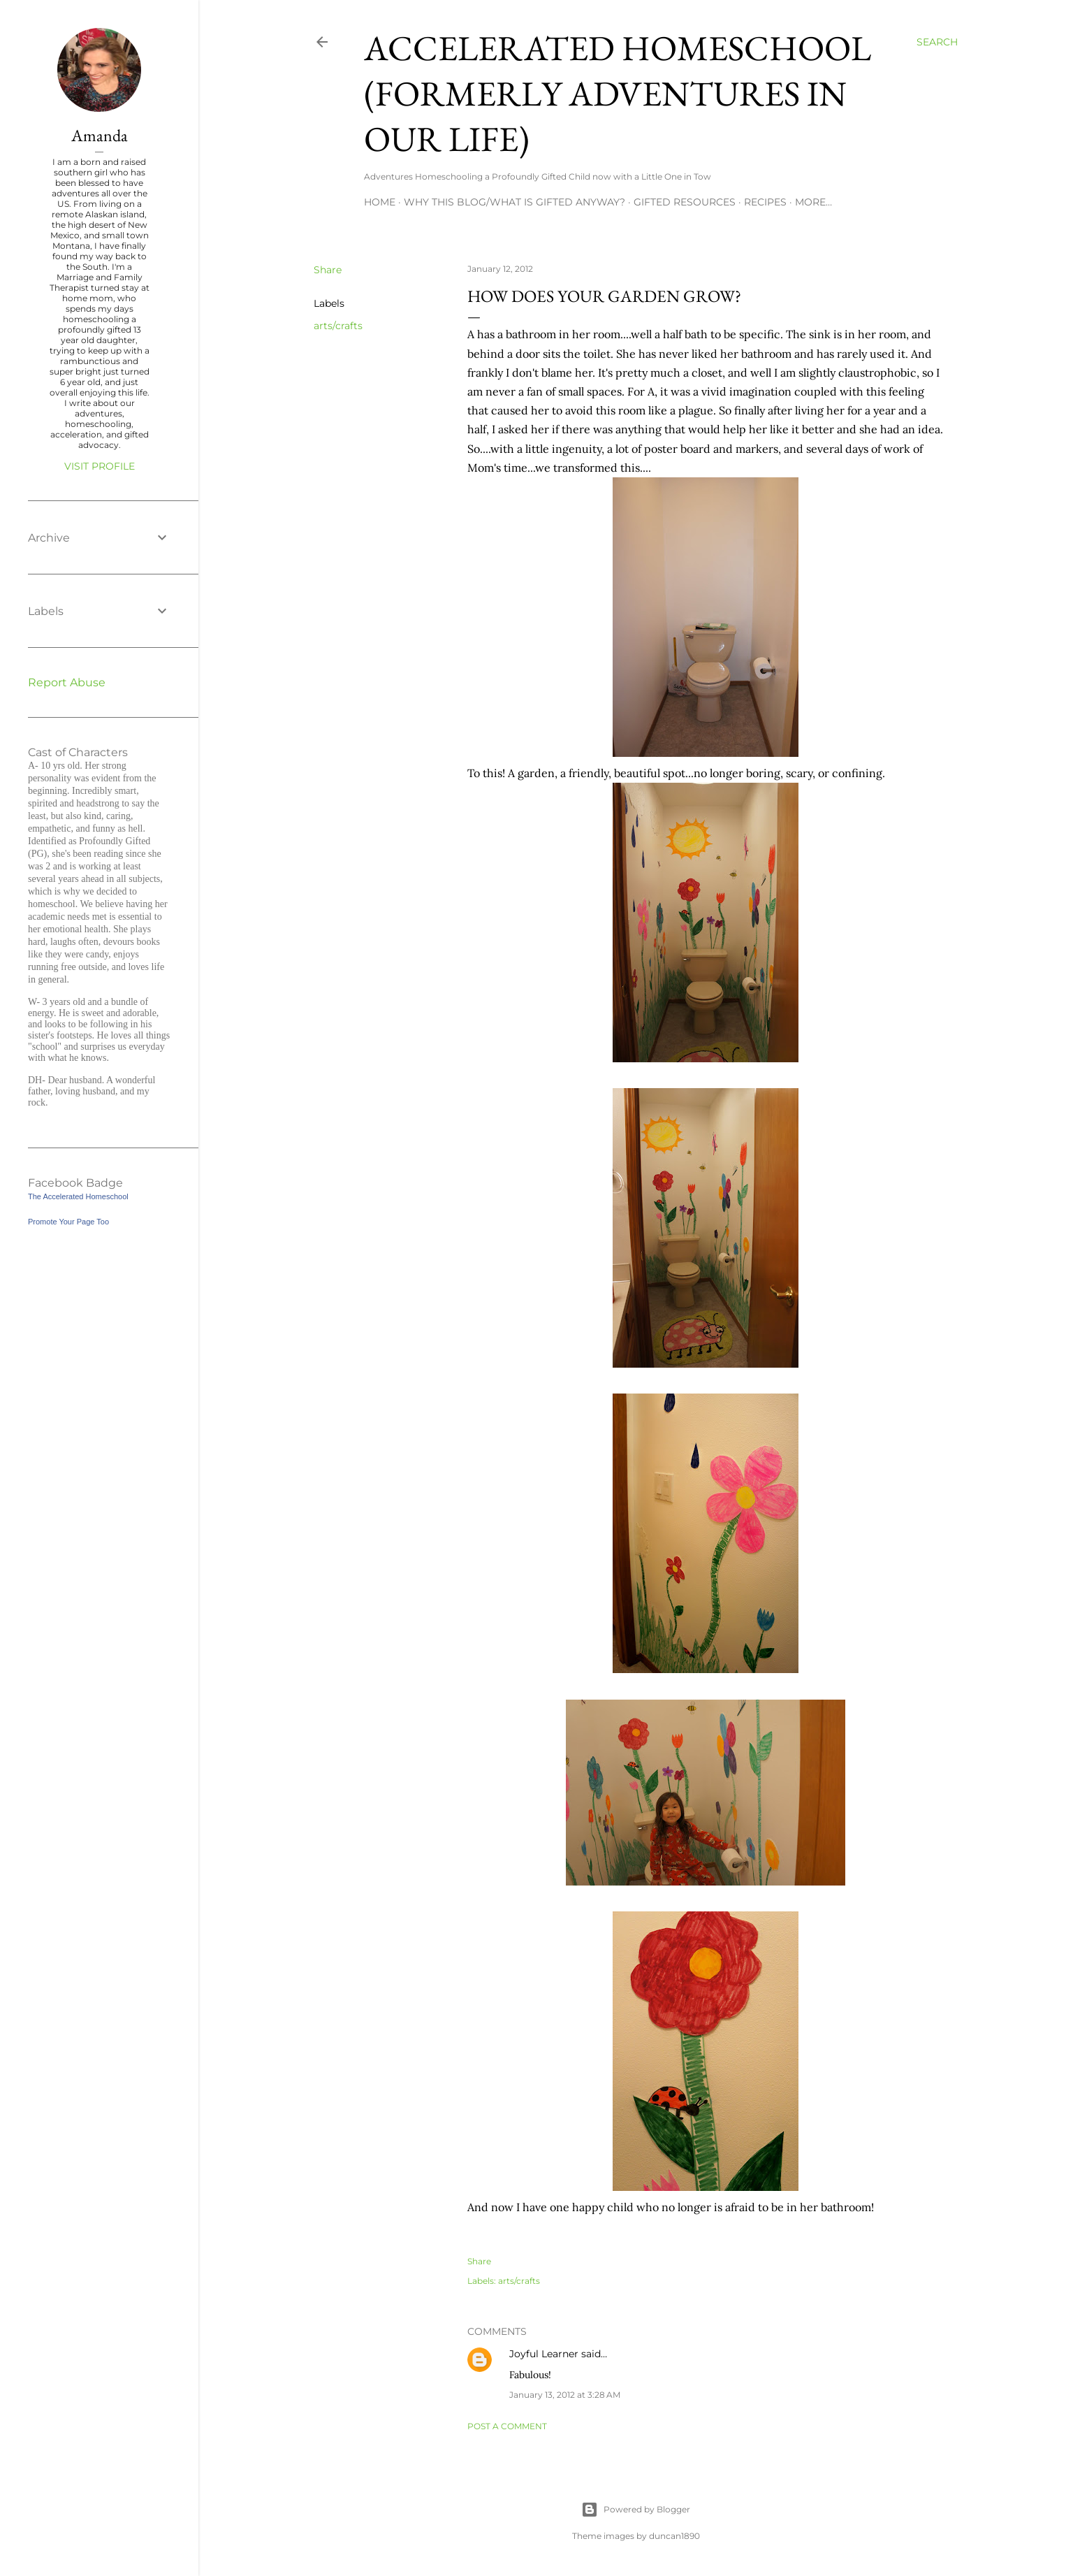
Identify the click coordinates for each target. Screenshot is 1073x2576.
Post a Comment (507, 2426)
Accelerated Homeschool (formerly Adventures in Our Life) (617, 93)
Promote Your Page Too (68, 1221)
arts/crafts (338, 325)
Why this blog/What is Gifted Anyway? (514, 202)
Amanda (99, 135)
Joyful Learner (543, 2353)
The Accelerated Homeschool (78, 1196)
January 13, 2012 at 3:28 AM (564, 2394)
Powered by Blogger (635, 2509)
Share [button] (328, 269)
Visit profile (99, 466)
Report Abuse (66, 682)
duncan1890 (674, 2536)
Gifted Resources (685, 202)
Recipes (765, 202)
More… (813, 202)
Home (379, 202)
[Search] (937, 42)
